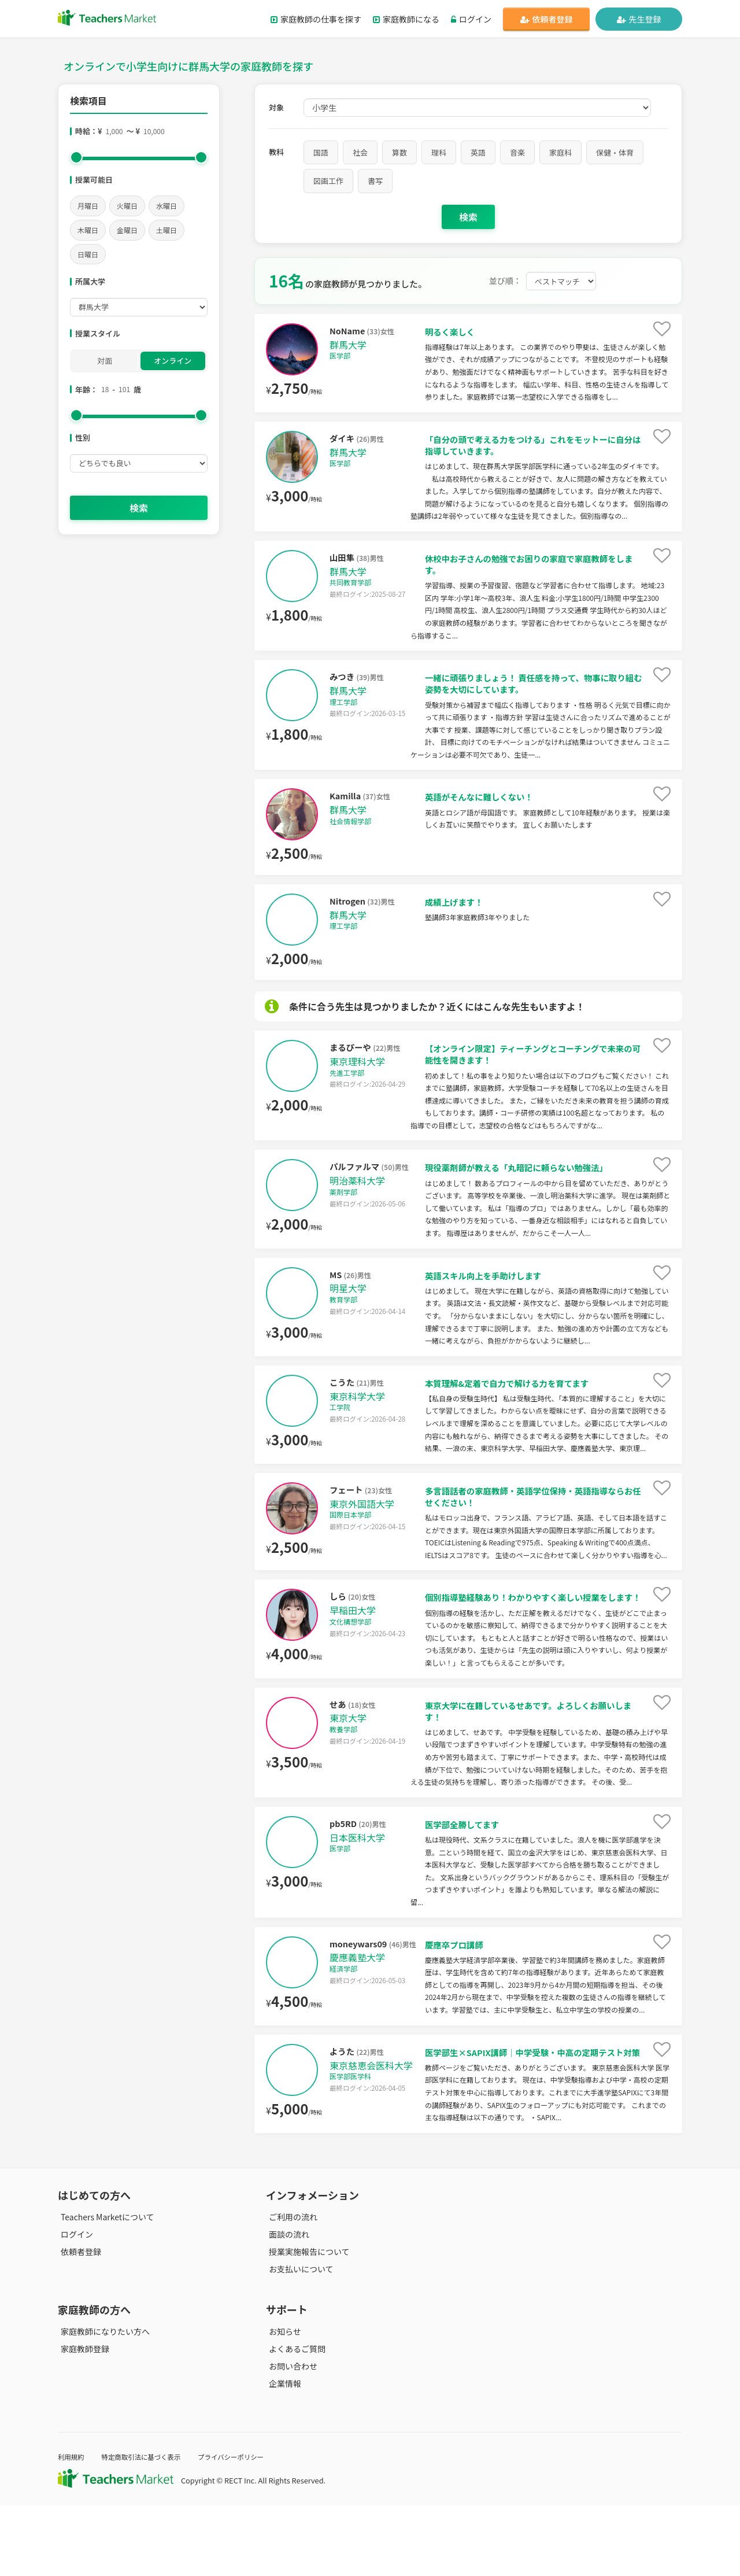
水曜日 (166, 206)
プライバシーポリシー (248, 2527)
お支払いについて (298, 2339)
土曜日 (166, 230)
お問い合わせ (290, 2436)
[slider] (76, 157)
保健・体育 (615, 152)
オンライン (172, 360)
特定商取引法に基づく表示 (149, 2527)
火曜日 (127, 206)
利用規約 (72, 2527)
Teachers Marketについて (104, 2287)
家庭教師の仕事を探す (316, 19)
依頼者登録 (546, 19)
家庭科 (560, 152)
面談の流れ (286, 2305)
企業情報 (282, 2454)
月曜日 (87, 206)
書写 (375, 180)
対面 (104, 360)
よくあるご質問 (294, 2419)
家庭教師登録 (82, 2419)
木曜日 (87, 230)
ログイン (471, 19)
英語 (478, 152)
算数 (399, 152)
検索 (139, 508)
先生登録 (639, 19)
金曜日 (127, 230)
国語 (320, 152)
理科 (438, 152)
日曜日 (87, 254)
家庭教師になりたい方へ (102, 2402)
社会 (360, 152)
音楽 (517, 152)
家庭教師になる (406, 19)
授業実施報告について (306, 2322)
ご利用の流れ (290, 2287)
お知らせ (282, 2402)
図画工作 (328, 180)
